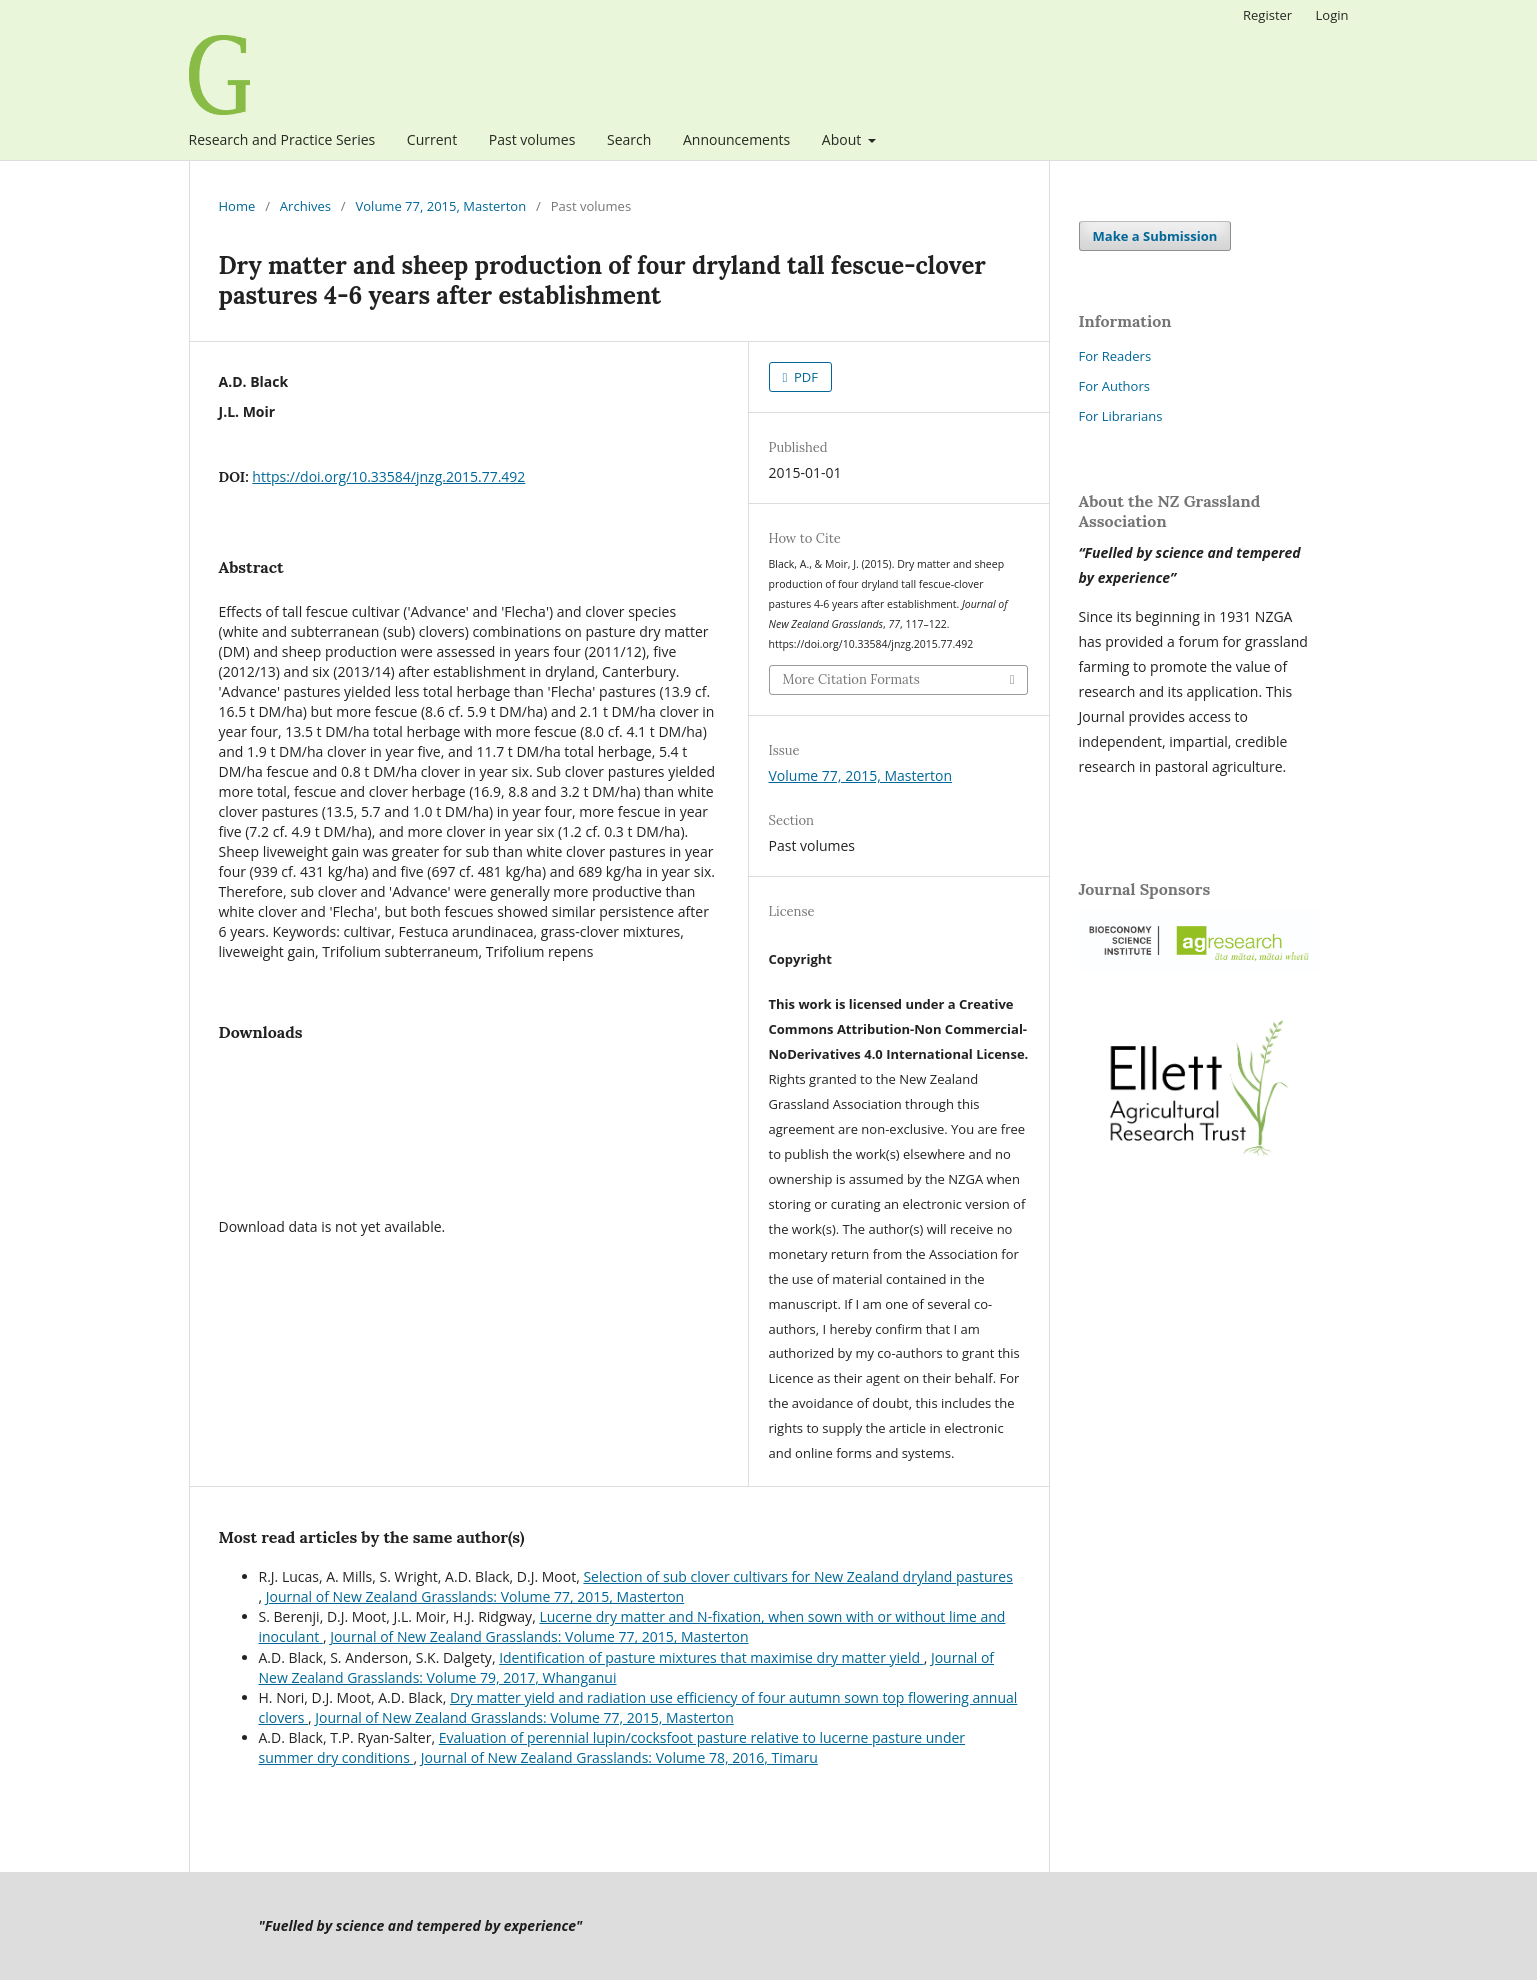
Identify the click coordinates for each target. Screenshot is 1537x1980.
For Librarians (1121, 416)
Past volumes (532, 139)
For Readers (1115, 356)
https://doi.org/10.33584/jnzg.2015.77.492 (388, 476)
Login (1332, 15)
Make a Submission (1155, 236)
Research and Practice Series (282, 139)
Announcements (736, 139)
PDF (804, 377)
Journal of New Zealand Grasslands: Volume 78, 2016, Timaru (619, 1757)
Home (237, 206)
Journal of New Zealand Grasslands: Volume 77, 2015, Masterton (475, 1596)
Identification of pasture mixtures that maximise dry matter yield (711, 1657)
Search (629, 139)
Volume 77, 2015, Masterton (441, 206)
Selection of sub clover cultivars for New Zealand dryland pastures (797, 1576)
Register (1267, 15)
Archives (305, 206)
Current (432, 139)
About (843, 139)
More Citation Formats (851, 679)
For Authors (1114, 386)
